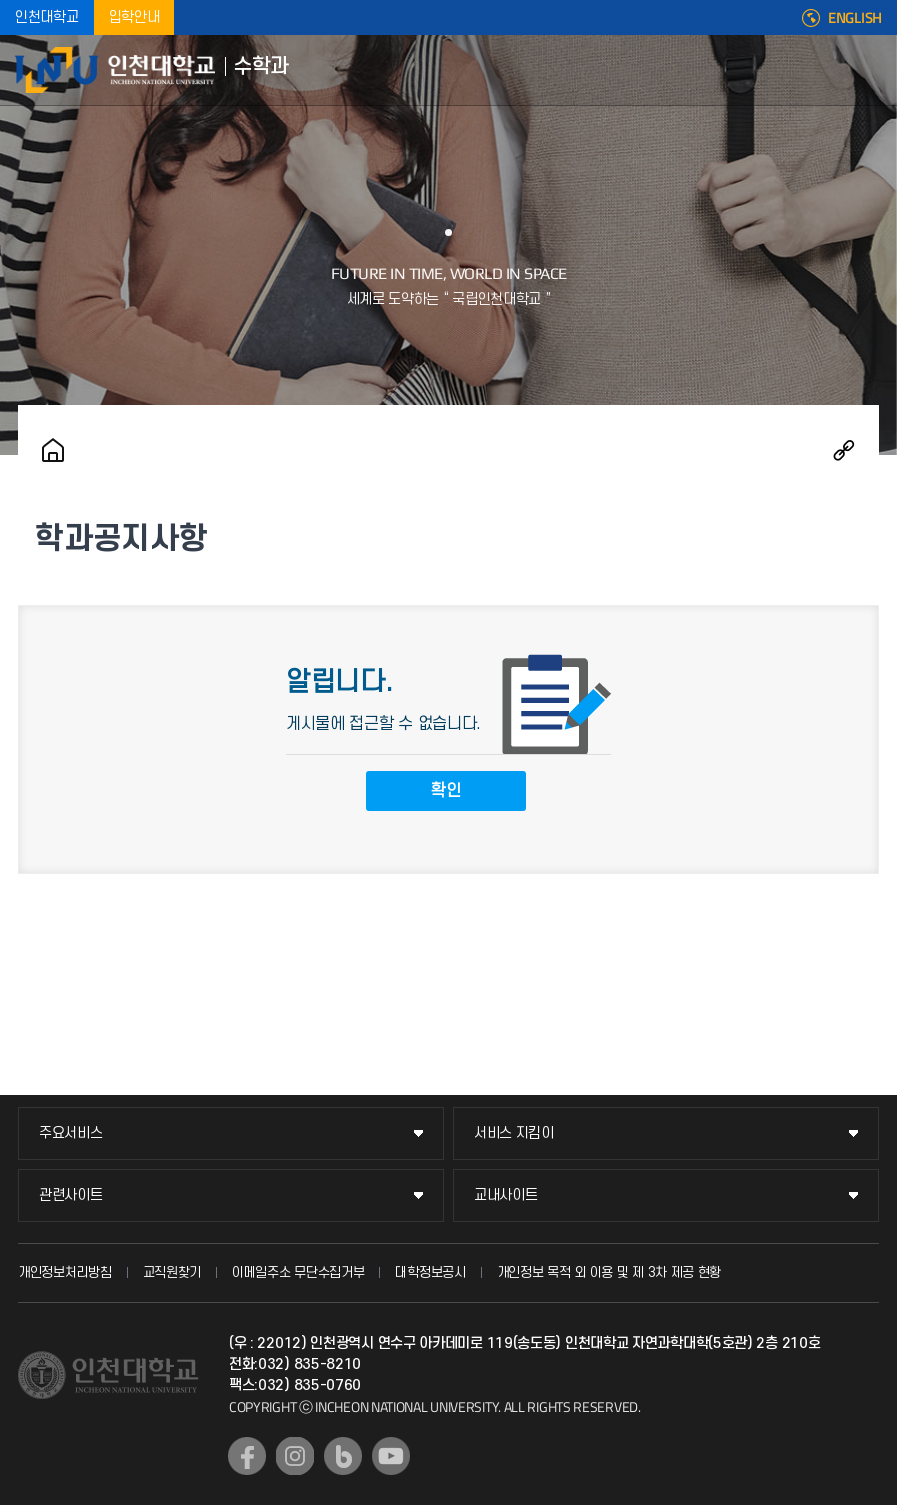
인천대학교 (47, 17)
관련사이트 (71, 1195)
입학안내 (134, 17)
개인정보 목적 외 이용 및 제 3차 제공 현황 (609, 1272)
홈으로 (53, 450)
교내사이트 (506, 1195)
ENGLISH (855, 18)
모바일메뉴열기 (867, 70)
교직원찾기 (172, 1272)
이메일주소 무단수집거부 (298, 1272)
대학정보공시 (430, 1272)
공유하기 (844, 450)
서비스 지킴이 (514, 1133)
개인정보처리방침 (65, 1272)
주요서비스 (71, 1133)
